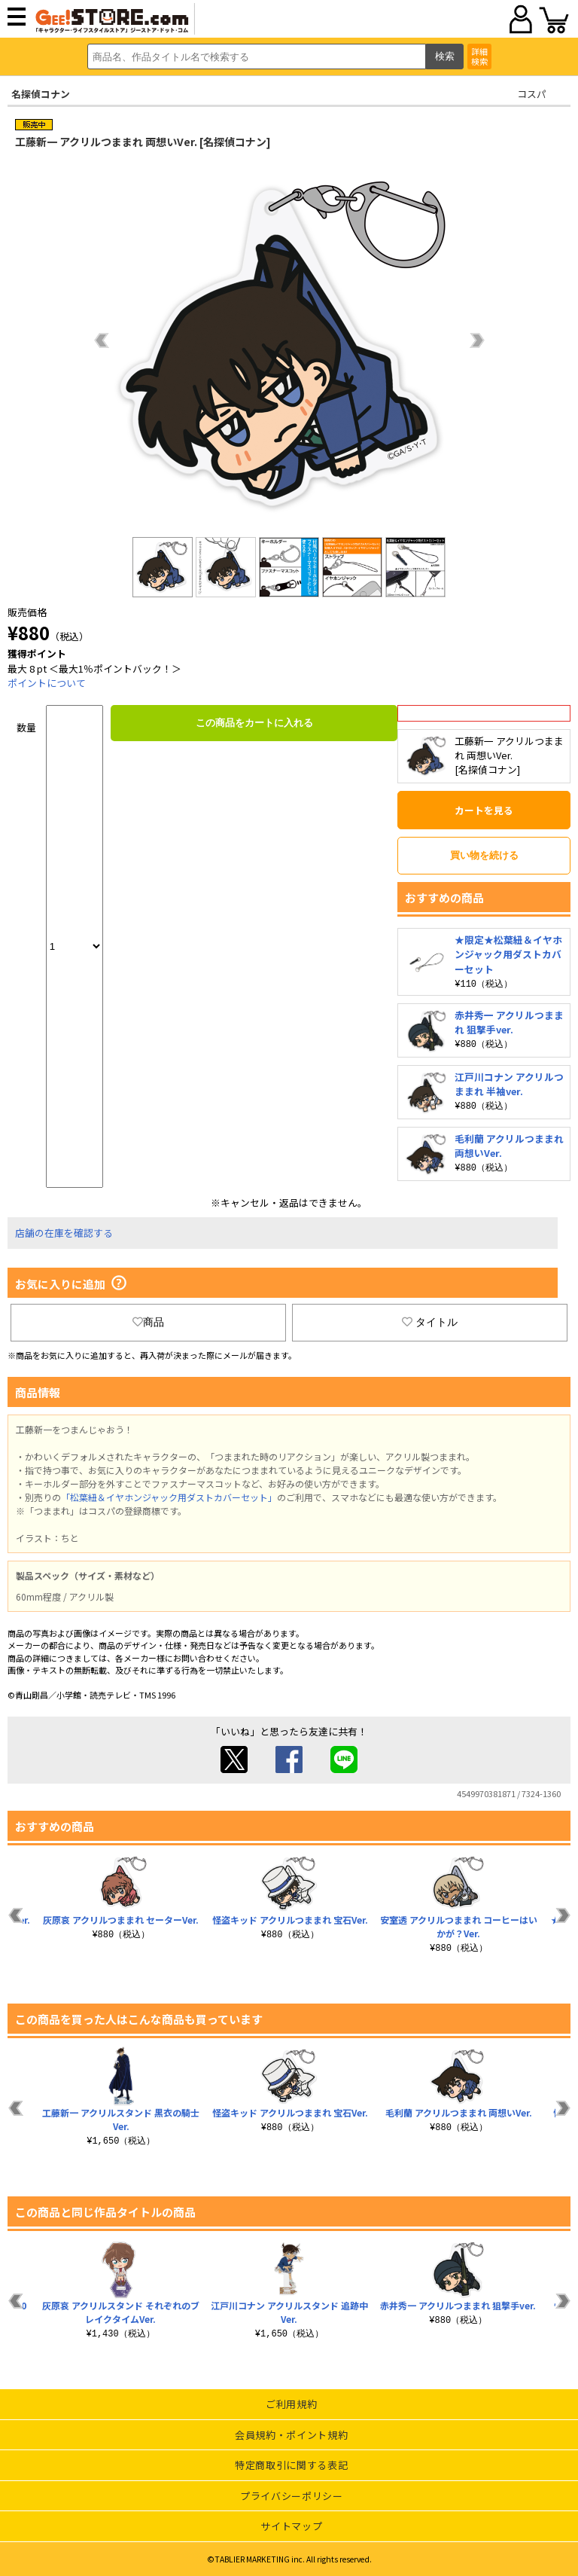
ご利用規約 (291, 2404)
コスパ (531, 94)
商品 (148, 1322)
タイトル (430, 1322)
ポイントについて (47, 683)
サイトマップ (291, 2526)
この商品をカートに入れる (254, 722)
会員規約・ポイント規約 (291, 2435)
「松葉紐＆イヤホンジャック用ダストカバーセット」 (169, 1497)
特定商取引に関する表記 (291, 2465)
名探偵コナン (40, 94)
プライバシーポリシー (291, 2496)
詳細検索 (479, 56)
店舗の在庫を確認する (64, 1232)
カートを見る (484, 810)
